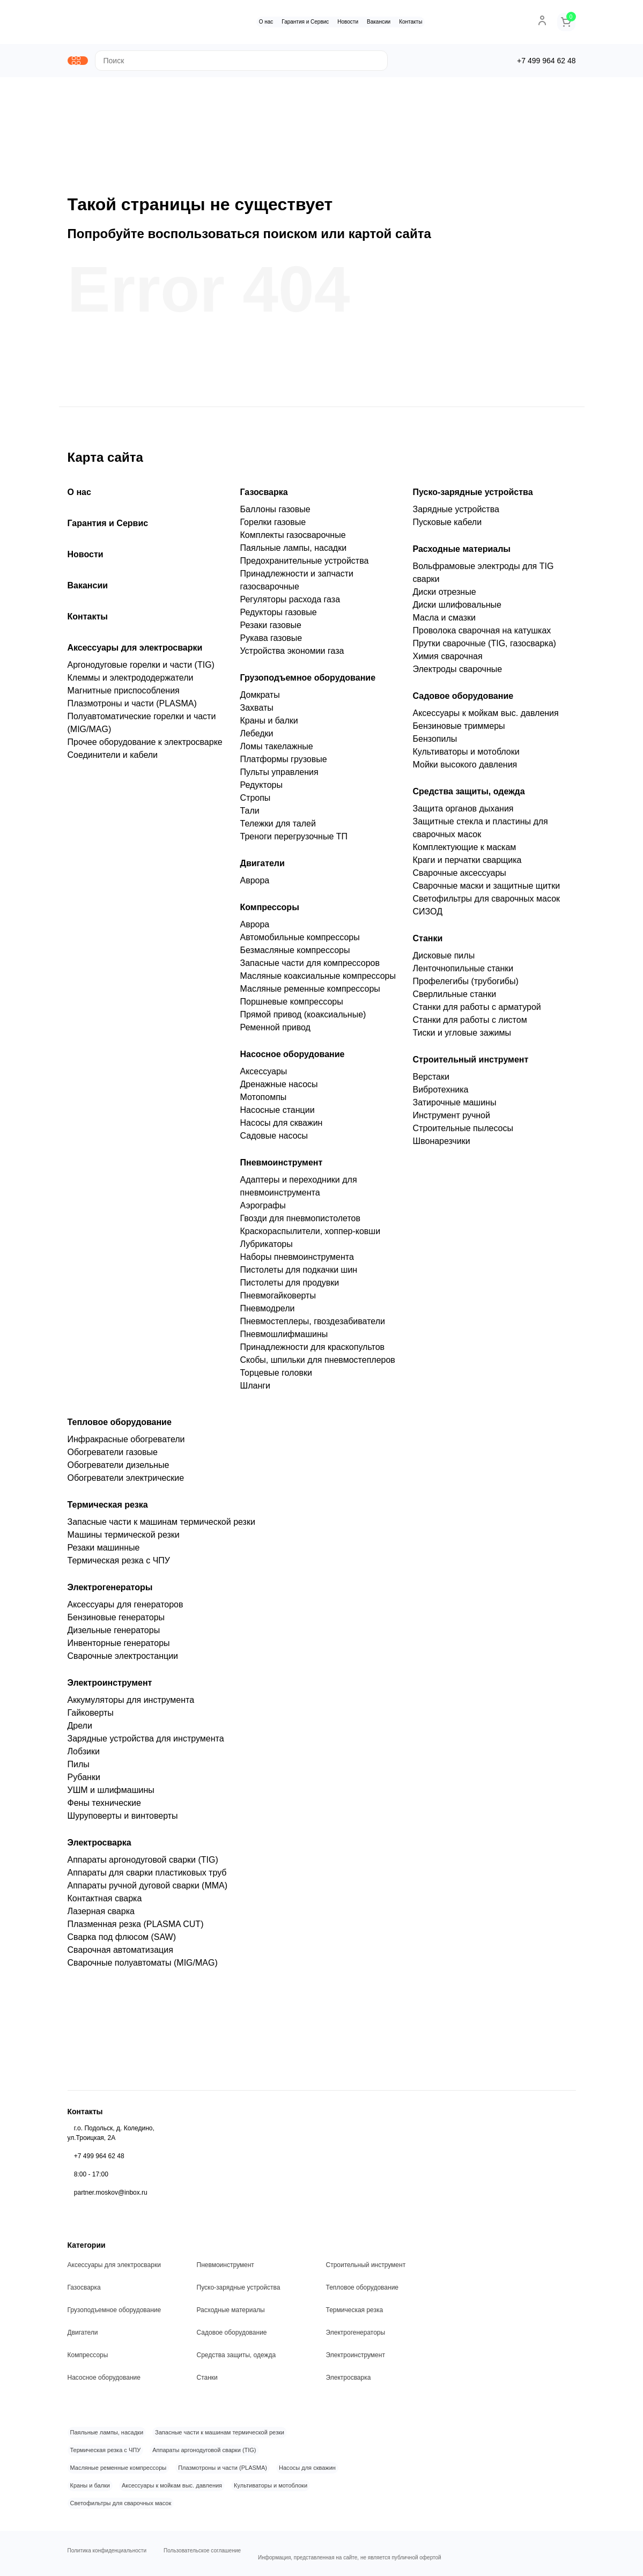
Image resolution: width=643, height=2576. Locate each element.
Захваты (257, 712)
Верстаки (431, 1081)
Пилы (79, 1768)
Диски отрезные (444, 596)
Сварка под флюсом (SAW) (122, 1941)
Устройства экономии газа (292, 655)
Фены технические (104, 1807)
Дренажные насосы (279, 1088)
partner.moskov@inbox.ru (110, 2183)
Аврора (255, 884)
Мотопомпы (263, 1101)
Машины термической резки (124, 1539)
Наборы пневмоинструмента (297, 1261)
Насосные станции (277, 1114)
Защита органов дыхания (463, 812)
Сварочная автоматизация (120, 1954)
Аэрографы (263, 1209)
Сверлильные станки (455, 998)
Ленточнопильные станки (463, 972)
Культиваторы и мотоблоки (466, 756)
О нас (270, 22)
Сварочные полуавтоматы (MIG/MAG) (143, 1967)
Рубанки (84, 1781)
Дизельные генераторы (114, 1634)
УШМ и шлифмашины (111, 1794)
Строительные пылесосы (463, 1132)
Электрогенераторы (110, 1591)
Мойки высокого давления (465, 768)
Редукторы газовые (278, 616)
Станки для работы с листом (470, 1024)
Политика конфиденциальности (107, 2548)
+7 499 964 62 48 (99, 2146)
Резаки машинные (104, 1551)
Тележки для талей (278, 827)
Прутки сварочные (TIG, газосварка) (484, 647)
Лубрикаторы (266, 1248)
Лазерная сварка (101, 1915)
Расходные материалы (462, 553)
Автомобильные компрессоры (300, 941)
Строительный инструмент (471, 1063)
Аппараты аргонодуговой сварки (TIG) (143, 1864)
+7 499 (546, 62)
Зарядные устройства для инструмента (146, 1742)
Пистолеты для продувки (289, 1286)
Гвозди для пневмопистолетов (300, 1222)
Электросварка (99, 1846)
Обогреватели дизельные (118, 1469)
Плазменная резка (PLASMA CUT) (136, 1928)
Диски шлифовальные (457, 609)
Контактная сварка (105, 1902)
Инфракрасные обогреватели (126, 1443)
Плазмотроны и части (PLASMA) (132, 707)
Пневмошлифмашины (284, 1338)
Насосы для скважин (281, 1127)
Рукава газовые (271, 642)
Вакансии (383, 22)
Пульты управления (279, 776)
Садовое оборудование (463, 700)
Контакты (414, 22)
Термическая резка (108, 1509)
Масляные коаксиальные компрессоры (318, 980)
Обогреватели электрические (126, 1482)
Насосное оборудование (292, 1058)
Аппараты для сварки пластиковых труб (147, 1876)
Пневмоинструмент (281, 1166)
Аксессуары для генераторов (125, 1608)
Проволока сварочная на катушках (482, 634)
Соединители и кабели (113, 759)
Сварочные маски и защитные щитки (486, 890)
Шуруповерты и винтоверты (123, 1820)
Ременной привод (275, 1031)
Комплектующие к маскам (464, 851)
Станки (428, 942)
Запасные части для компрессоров (310, 967)
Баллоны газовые (275, 513)
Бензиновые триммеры (459, 730)
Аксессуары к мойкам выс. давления (486, 717)
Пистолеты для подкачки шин (299, 1274)
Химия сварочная (448, 660)
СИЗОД (427, 915)
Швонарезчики (441, 1145)
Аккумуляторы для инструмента (131, 1704)
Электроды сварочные (457, 673)
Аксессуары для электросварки (135, 651)
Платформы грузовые (283, 763)
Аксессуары (263, 1075)
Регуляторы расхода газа (290, 603)
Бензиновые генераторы (116, 1621)
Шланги (255, 1389)
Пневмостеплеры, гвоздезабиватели (312, 1325)
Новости (352, 22)
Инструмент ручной (451, 1119)
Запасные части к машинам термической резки (161, 1526)
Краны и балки (269, 724)
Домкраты (260, 699)
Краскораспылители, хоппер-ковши (310, 1235)
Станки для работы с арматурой (477, 1011)
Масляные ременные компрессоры (310, 993)
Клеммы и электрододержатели (131, 682)
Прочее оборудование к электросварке (145, 746)
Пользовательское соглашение (202, 2548)
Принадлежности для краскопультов (312, 1351)
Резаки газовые (270, 629)
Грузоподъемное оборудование (308, 682)
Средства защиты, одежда (469, 795)
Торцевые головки (276, 1377)
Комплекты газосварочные (293, 539)
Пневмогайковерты (278, 1299)
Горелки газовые (273, 526)
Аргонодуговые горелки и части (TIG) (141, 669)
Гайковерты (91, 1717)
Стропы (255, 802)
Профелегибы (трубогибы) (466, 985)
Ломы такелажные (276, 750)
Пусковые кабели (447, 526)
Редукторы (261, 789)
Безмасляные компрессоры (295, 954)
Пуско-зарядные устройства (473, 496)
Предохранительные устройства (304, 565)
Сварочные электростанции (123, 1660)
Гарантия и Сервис (309, 22)
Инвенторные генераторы (119, 1647)
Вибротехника (441, 1093)
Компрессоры (269, 911)
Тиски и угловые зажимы (462, 1037)
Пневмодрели (267, 1312)
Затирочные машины (455, 1106)
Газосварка (264, 496)
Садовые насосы (274, 1140)
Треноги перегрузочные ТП (294, 840)
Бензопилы (435, 743)
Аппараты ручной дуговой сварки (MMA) (148, 1889)
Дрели (80, 1729)
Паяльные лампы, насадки (293, 552)
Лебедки (257, 737)
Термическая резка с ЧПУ (119, 1564)
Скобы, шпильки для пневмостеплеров (317, 1364)
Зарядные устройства (456, 513)
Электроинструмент (110, 1687)
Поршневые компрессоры (291, 1005)
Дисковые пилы (444, 959)
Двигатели (262, 867)
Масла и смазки (444, 621)
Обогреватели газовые (113, 1456)
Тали (250, 815)
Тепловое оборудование (120, 1426)
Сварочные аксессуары (459, 877)
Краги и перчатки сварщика (467, 864)
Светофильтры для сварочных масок (486, 902)
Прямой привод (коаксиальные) (303, 1018)
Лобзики (84, 1755)
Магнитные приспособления (124, 694)
